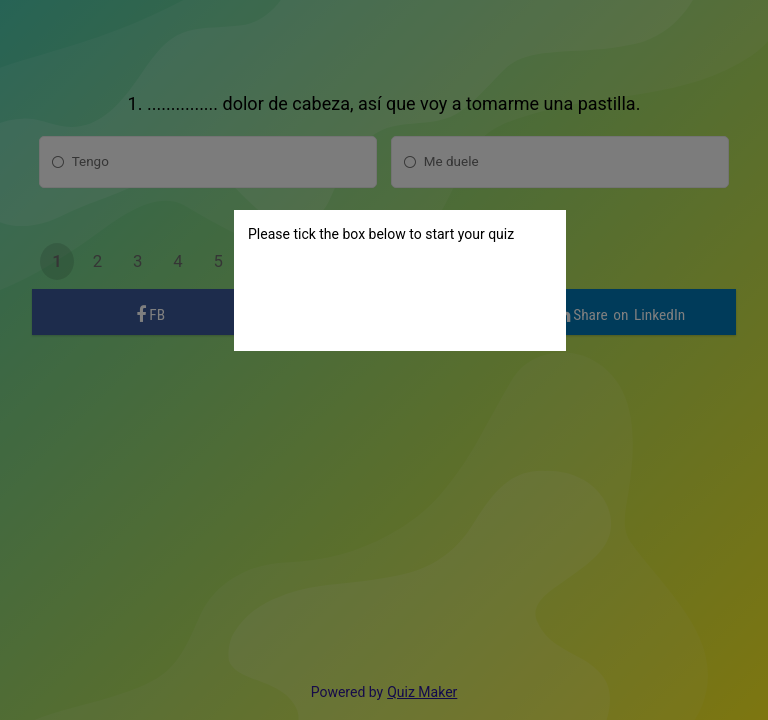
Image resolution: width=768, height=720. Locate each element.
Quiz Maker (422, 692)
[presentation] (400, 298)
